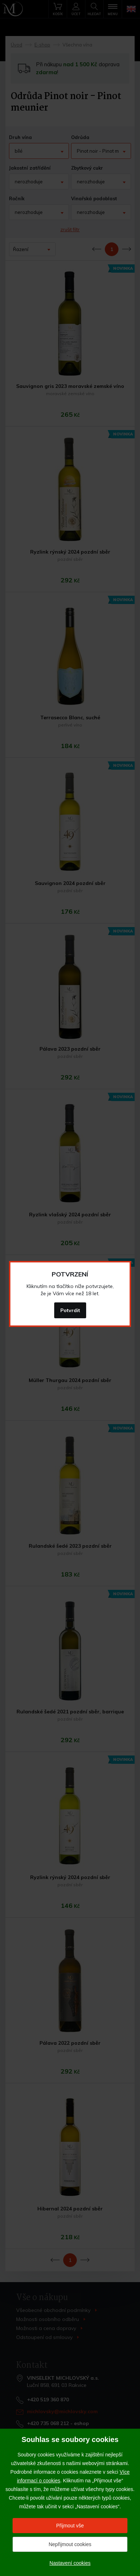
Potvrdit (70, 1310)
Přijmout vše (70, 2525)
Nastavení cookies (70, 2563)
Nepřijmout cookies (69, 2544)
